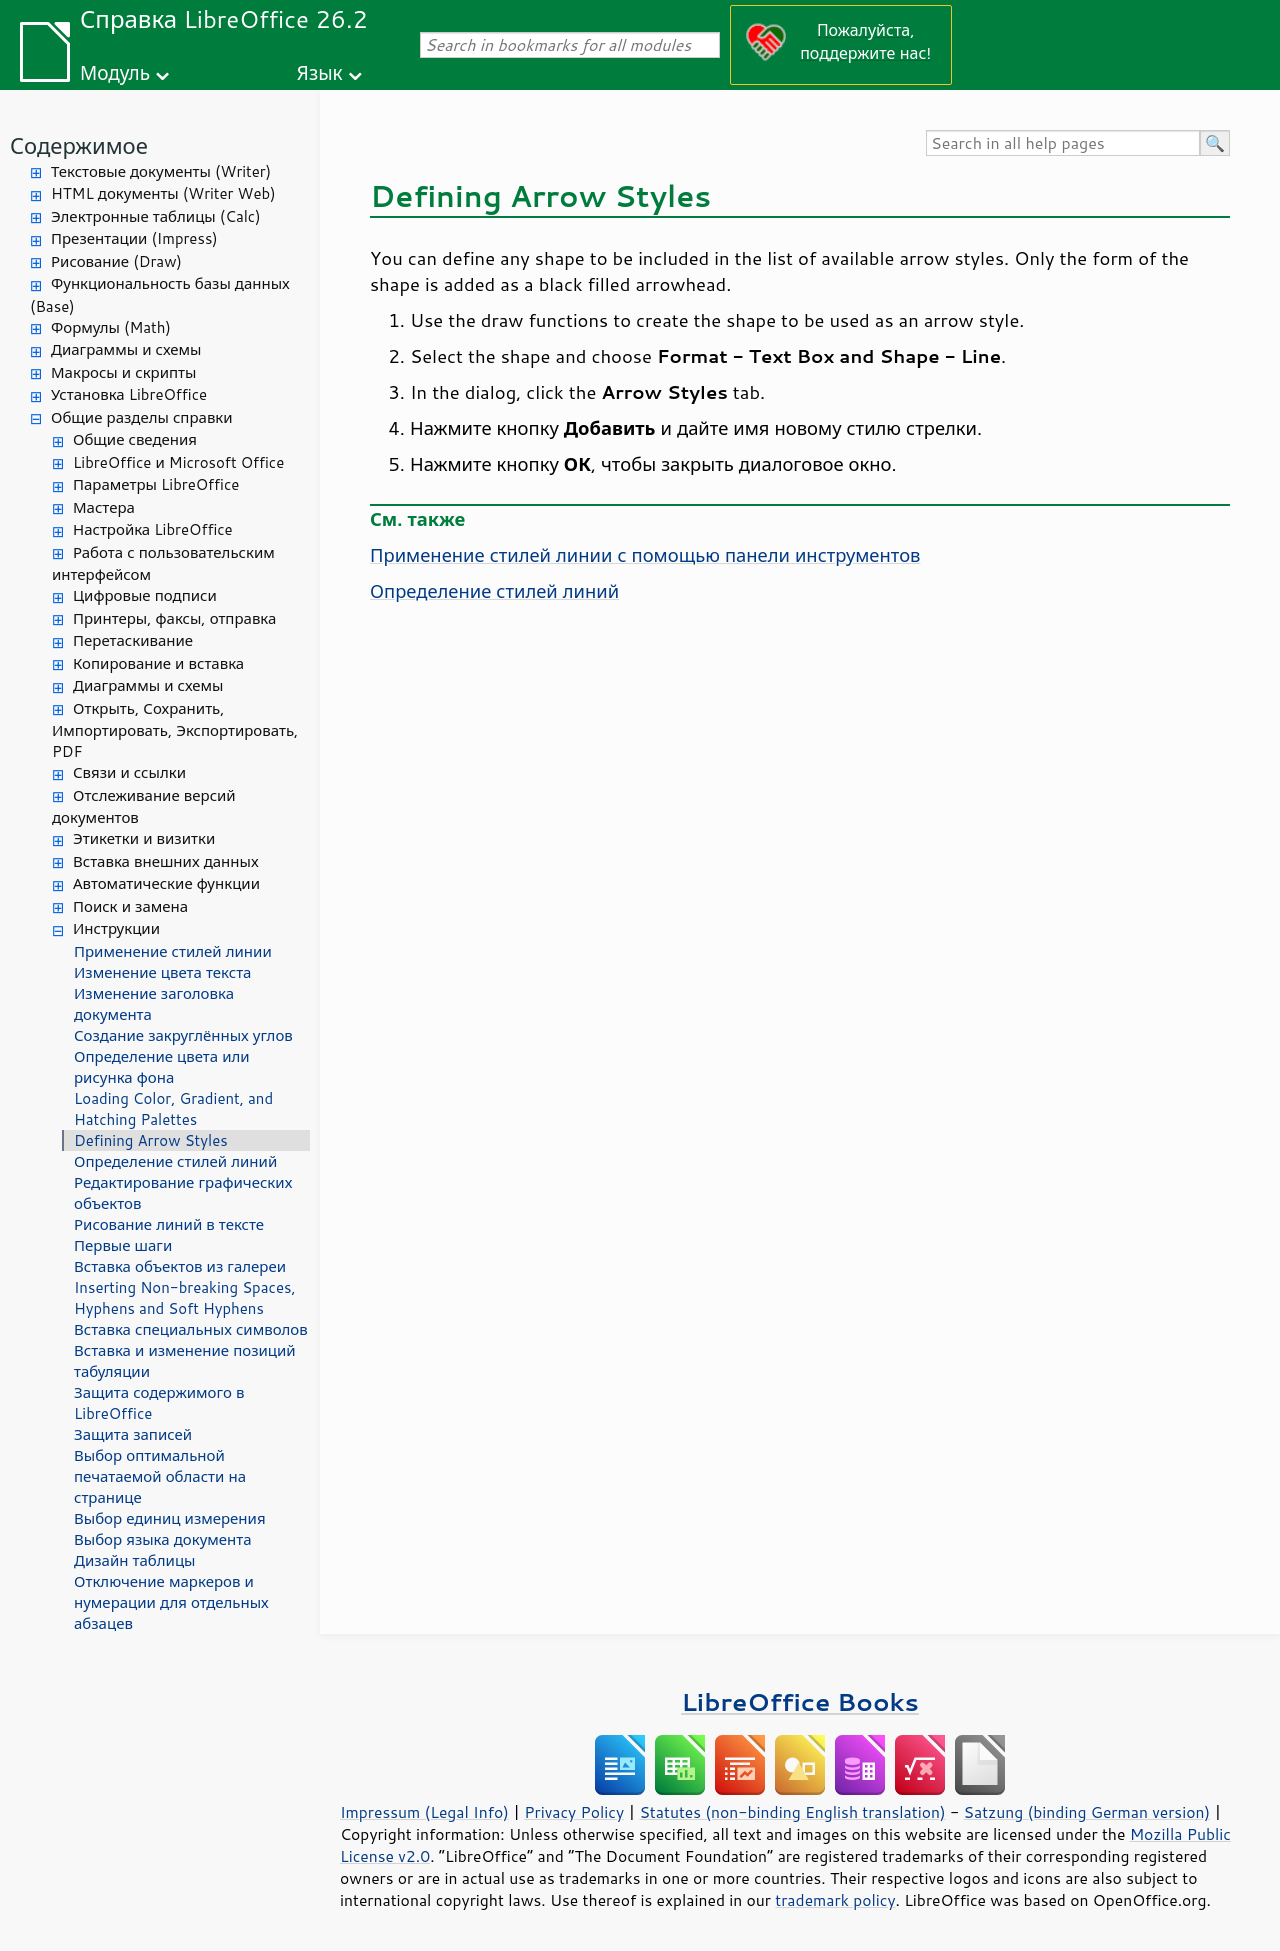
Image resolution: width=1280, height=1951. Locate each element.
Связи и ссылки (129, 772)
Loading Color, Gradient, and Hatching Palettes (173, 1109)
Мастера (104, 507)
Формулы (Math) (111, 327)
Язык (320, 72)
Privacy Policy (574, 1812)
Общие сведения (135, 439)
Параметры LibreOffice (156, 484)
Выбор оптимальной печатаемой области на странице (160, 1476)
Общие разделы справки (142, 417)
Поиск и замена (130, 906)
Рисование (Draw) (116, 261)
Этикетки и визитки (144, 838)
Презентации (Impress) (134, 238)
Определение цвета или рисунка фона (162, 1067)
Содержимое (79, 145)
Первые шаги (123, 1245)
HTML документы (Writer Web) (163, 193)
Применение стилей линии (173, 951)
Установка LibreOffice (129, 394)
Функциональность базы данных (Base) (160, 295)
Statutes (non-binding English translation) (792, 1812)
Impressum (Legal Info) (424, 1812)
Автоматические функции (166, 883)
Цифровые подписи (145, 595)
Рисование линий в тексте (169, 1224)
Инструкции (116, 928)
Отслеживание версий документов (144, 807)
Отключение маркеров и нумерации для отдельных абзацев (171, 1602)
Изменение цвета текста (162, 972)
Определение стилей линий (175, 1161)
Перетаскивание (133, 640)
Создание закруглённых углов (183, 1035)
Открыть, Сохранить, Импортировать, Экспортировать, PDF (175, 730)
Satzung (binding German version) (1087, 1812)
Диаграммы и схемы (126, 349)
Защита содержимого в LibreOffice (159, 1403)
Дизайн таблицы (135, 1560)
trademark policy (835, 1900)
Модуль (115, 72)
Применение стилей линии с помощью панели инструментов (645, 555)
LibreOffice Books (800, 1701)
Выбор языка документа (163, 1539)
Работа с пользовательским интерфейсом (163, 564)
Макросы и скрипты (123, 372)
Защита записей (133, 1434)
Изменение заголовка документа (154, 1004)
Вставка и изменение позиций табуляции (185, 1361)
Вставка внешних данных (166, 861)
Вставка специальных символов (191, 1329)
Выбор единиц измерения (170, 1518)
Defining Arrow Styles (151, 1140)
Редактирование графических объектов (183, 1193)
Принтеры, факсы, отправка (174, 618)
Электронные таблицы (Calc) (156, 216)
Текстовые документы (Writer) (161, 171)
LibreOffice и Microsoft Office (178, 462)
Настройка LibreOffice (153, 529)
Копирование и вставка (158, 663)
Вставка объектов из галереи (180, 1266)
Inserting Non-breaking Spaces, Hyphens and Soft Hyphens (185, 1298)
